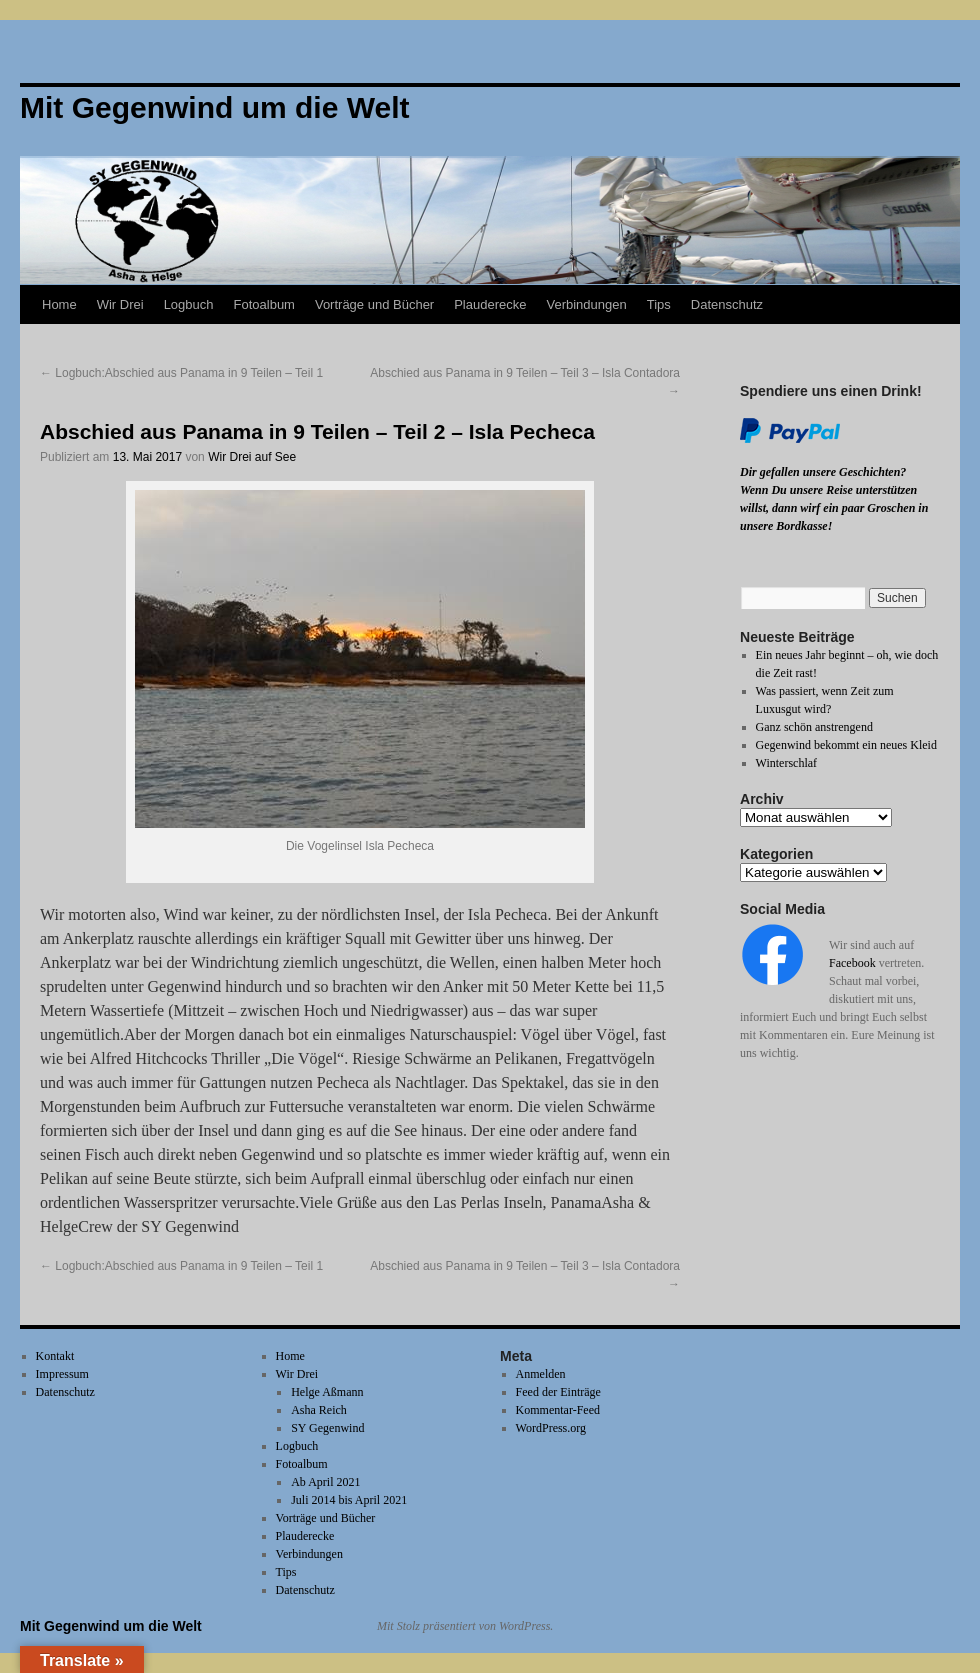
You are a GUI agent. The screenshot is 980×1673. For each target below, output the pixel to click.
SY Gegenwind (327, 1428)
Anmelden (541, 1374)
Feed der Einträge (558, 1392)
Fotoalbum (264, 304)
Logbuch (189, 304)
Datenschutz (727, 304)
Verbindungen (586, 304)
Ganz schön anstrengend (814, 727)
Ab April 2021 (325, 1482)
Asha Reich (319, 1410)
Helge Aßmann (327, 1392)
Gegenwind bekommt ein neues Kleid (846, 745)
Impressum (62, 1374)
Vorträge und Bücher (374, 304)
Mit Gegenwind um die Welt (111, 1626)
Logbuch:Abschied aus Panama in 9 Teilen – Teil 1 (181, 373)
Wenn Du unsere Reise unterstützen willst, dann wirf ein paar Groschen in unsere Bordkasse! (834, 508)
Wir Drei (120, 304)
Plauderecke (490, 304)
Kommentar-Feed (558, 1410)
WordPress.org (551, 1428)
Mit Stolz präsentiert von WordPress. (465, 1626)
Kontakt (55, 1356)
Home (59, 304)
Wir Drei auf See (252, 457)
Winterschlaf (787, 763)
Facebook (852, 963)
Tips (659, 304)
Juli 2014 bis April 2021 (349, 1500)
